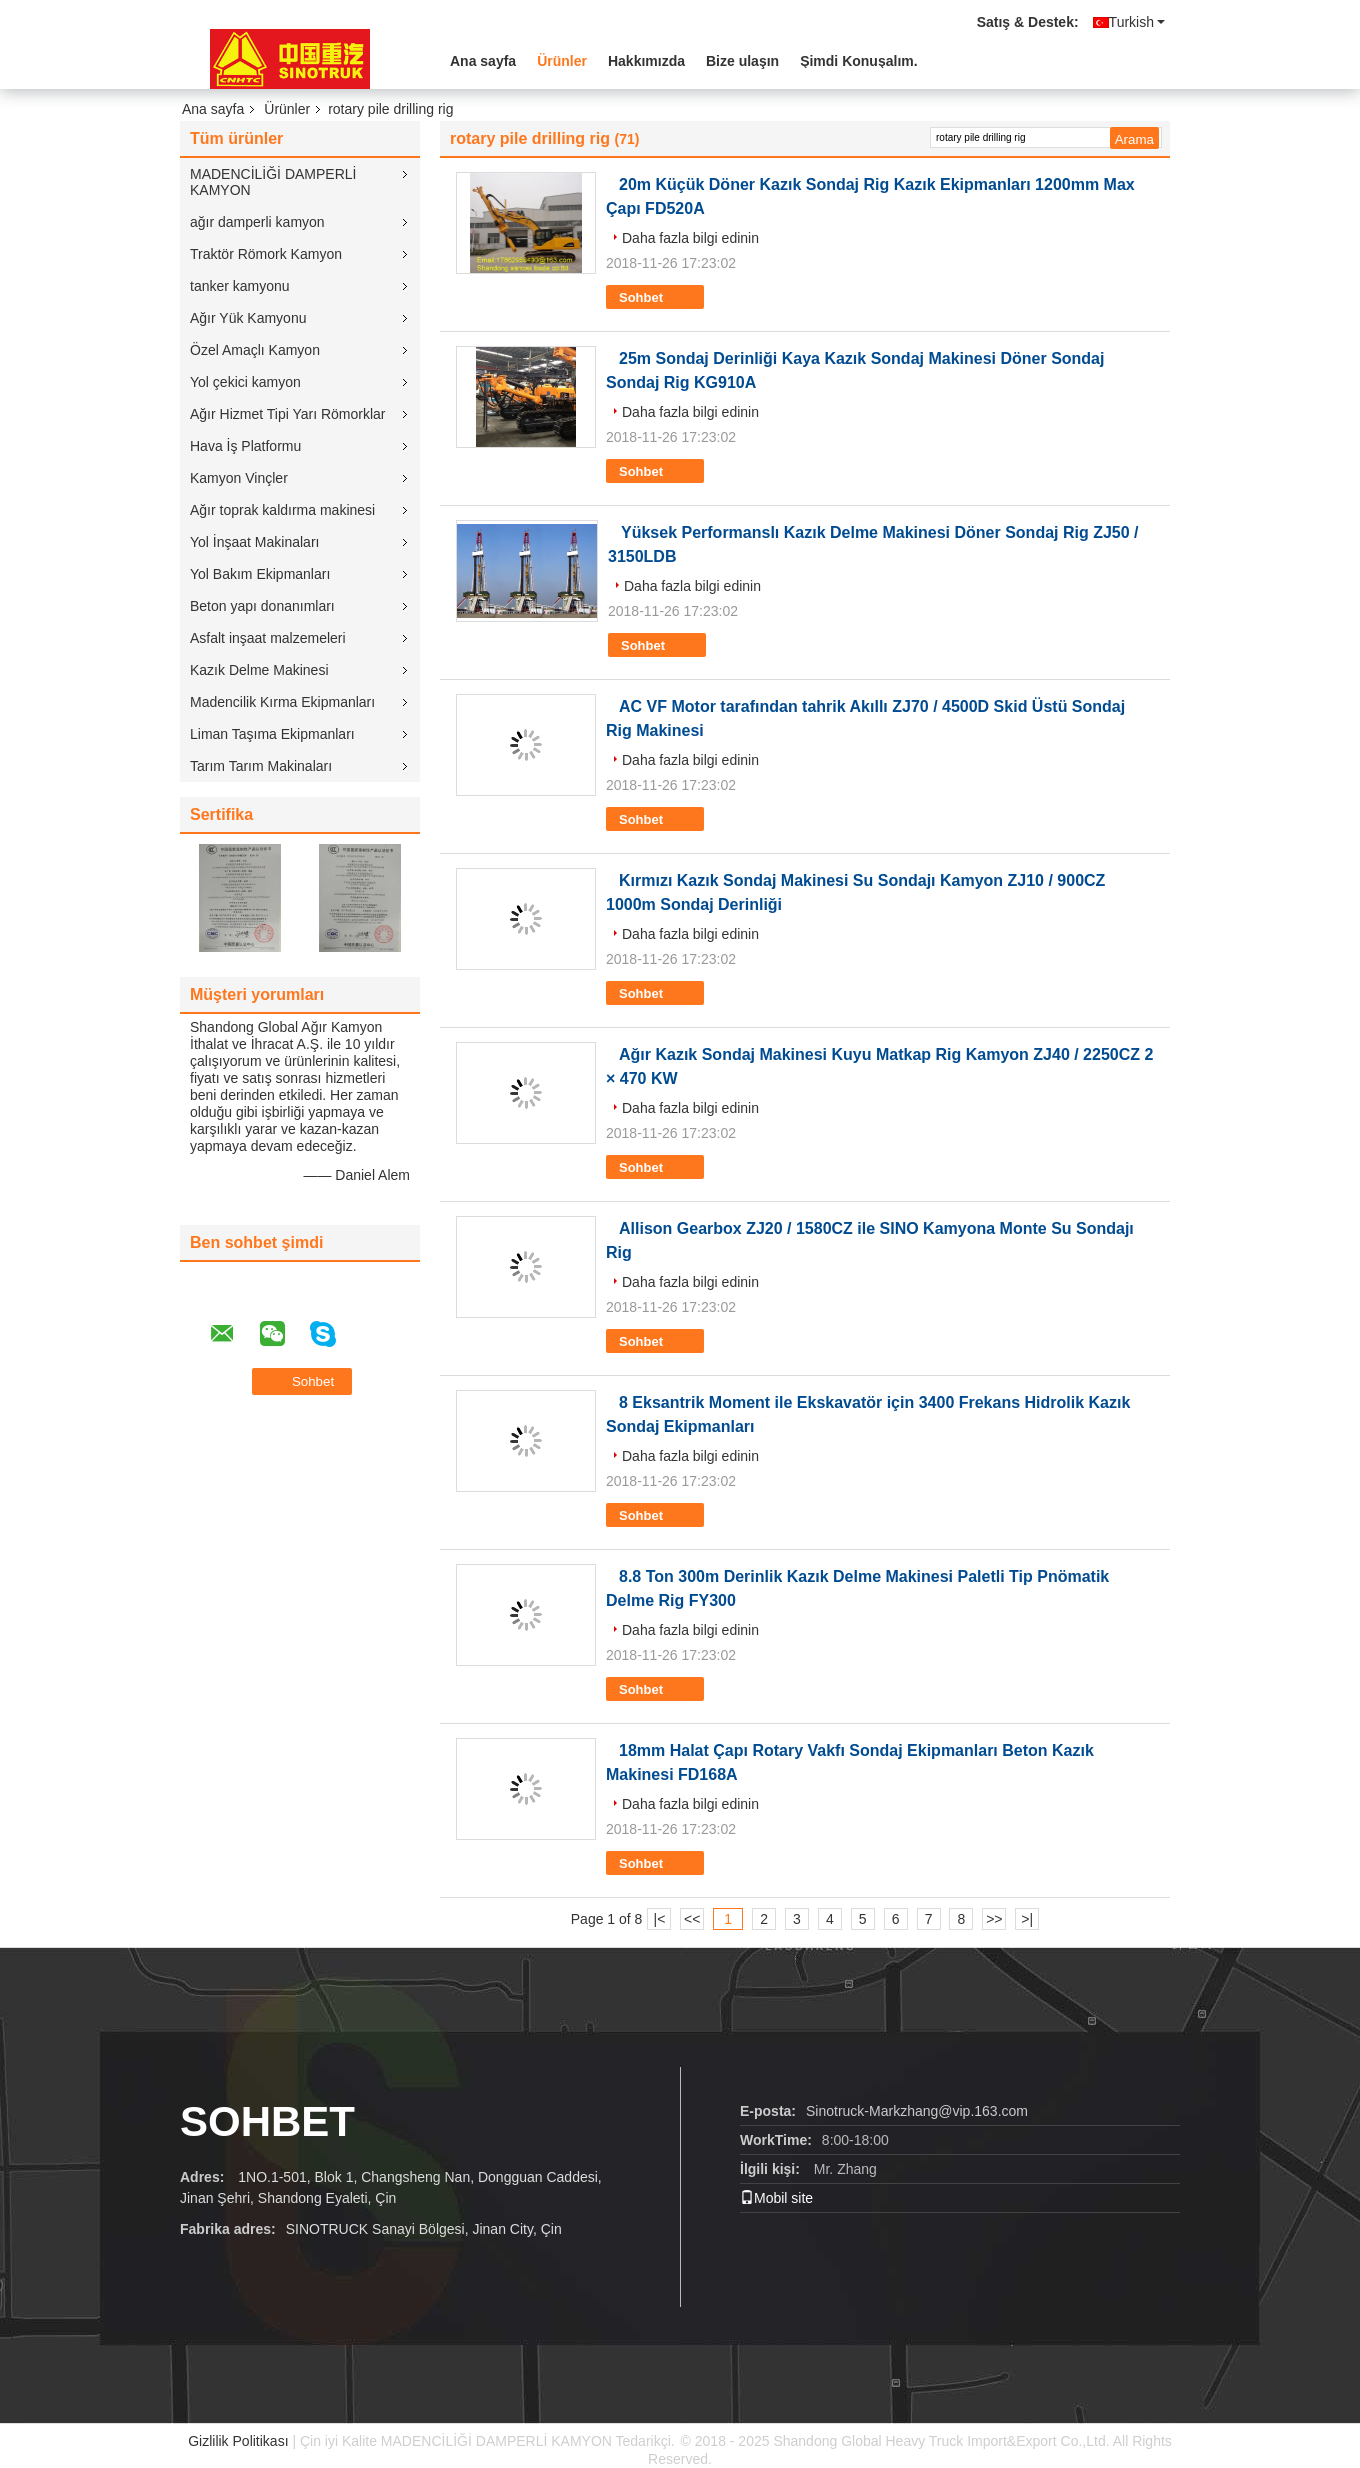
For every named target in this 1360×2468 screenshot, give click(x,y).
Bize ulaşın (742, 61)
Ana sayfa (483, 61)
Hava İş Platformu (245, 446)
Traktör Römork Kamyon (266, 254)
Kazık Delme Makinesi (259, 670)
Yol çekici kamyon (245, 382)
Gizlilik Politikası (238, 2441)
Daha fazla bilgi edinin (690, 238)
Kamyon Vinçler (239, 478)
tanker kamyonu (240, 286)
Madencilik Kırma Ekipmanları (282, 702)
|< (660, 1919)
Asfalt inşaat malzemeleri (268, 638)
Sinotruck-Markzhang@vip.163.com (917, 2111)
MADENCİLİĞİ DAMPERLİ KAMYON (273, 182)
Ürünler (562, 61)
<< (692, 1919)
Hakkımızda (646, 61)
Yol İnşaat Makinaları (254, 542)
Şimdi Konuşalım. (858, 61)
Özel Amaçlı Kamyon (255, 350)
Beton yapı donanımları (262, 606)
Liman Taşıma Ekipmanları (272, 734)
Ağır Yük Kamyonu (248, 318)
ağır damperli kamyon (257, 222)
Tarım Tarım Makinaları (261, 766)
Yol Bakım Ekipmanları (260, 574)
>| (1027, 1919)
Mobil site (776, 2198)
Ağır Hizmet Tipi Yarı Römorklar (288, 414)
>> (994, 1919)
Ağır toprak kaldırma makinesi (282, 510)
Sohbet (655, 298)
